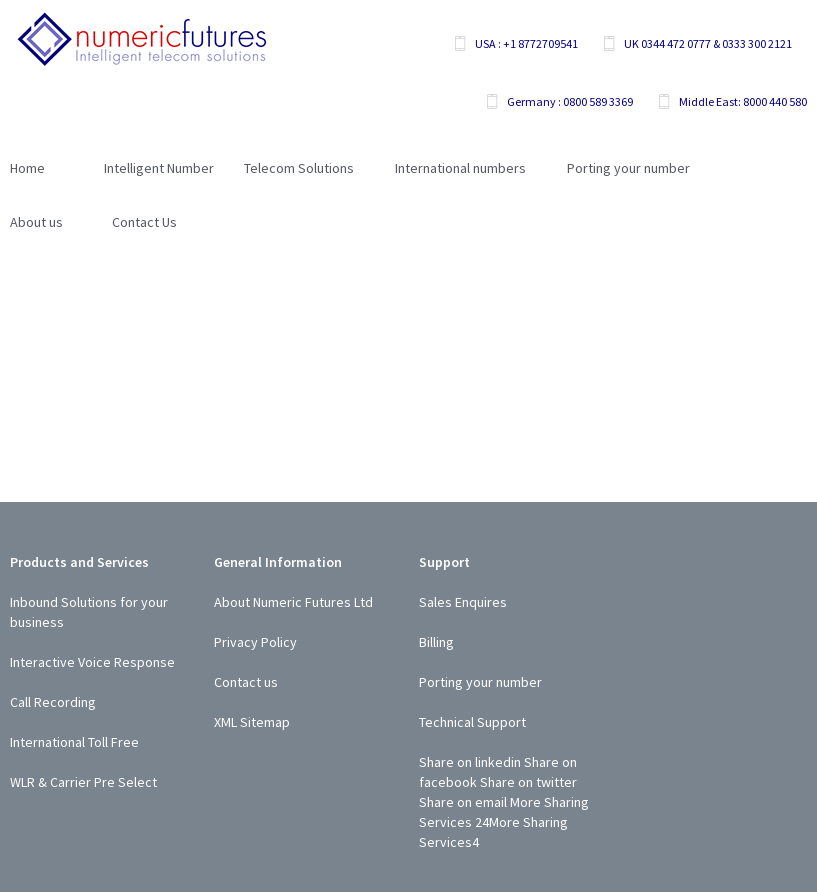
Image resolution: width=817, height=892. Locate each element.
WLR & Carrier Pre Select (83, 782)
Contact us (246, 682)
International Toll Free (74, 742)
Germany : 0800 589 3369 (570, 101)
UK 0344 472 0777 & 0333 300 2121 (708, 43)
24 (482, 822)
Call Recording (53, 702)
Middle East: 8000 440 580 (743, 101)
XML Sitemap (252, 722)
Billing (436, 642)
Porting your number (480, 682)
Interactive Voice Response (92, 662)
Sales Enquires (463, 602)
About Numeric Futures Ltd (293, 602)
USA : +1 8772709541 (526, 43)
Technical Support (472, 722)
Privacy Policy (255, 642)
